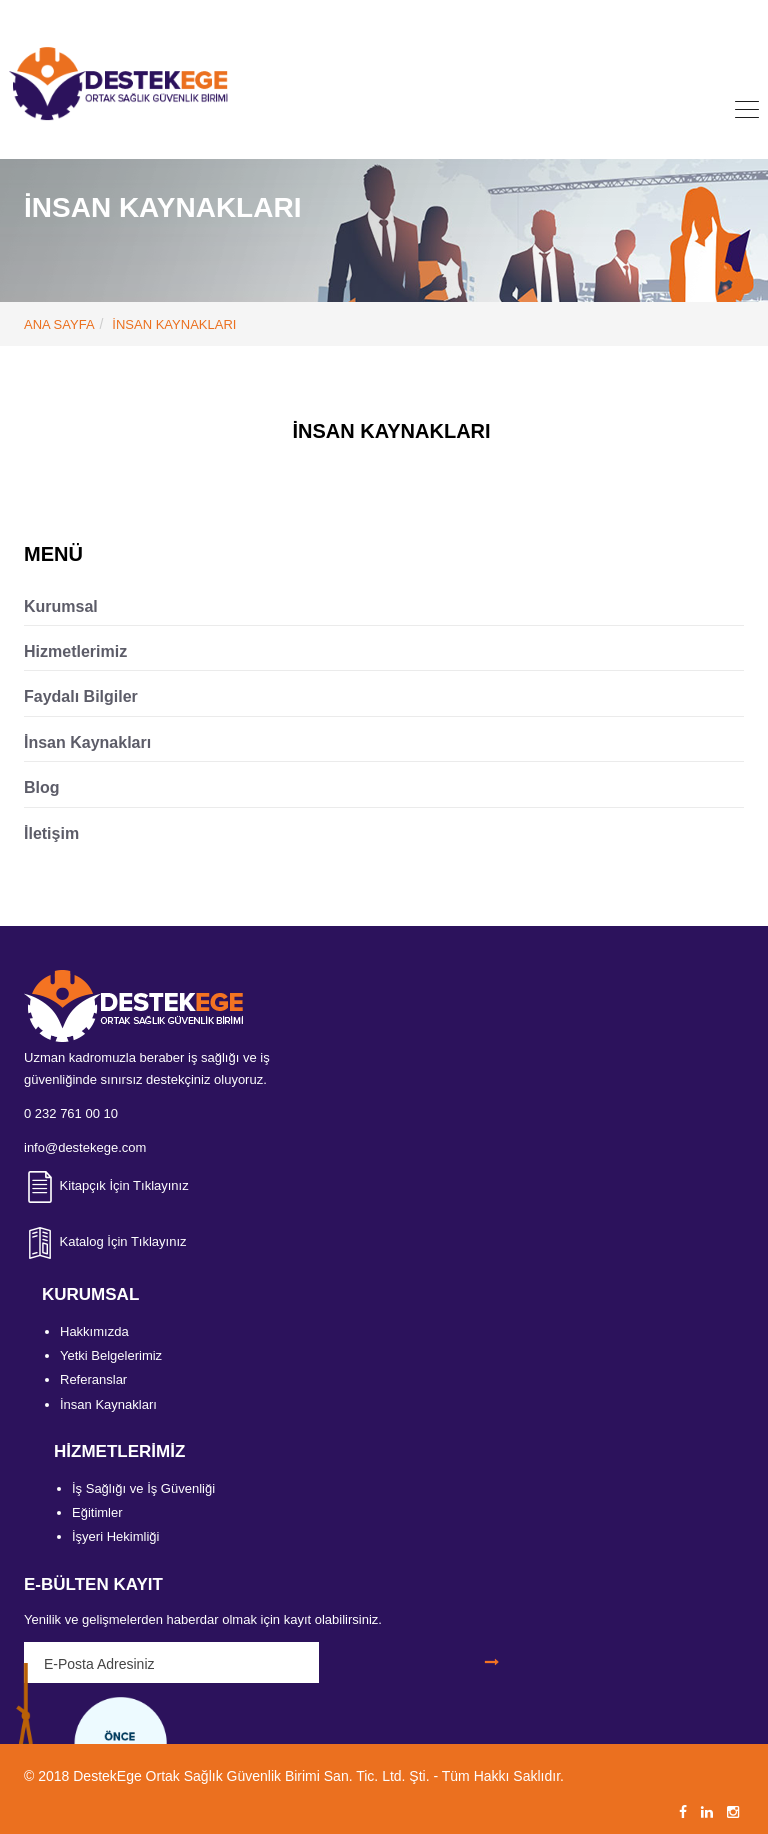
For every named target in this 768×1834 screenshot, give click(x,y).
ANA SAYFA (59, 324)
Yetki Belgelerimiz (111, 1355)
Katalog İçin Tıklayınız (105, 1241)
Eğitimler (97, 1512)
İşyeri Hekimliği (115, 1536)
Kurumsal (61, 606)
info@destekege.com (414, 16)
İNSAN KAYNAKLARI (174, 324)
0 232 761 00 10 (266, 16)
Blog (42, 787)
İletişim (51, 833)
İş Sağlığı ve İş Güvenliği (143, 1488)
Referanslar (93, 1379)
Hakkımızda (94, 1331)
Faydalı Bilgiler (81, 696)
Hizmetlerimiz (75, 651)
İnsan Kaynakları (87, 742)
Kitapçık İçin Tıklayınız (106, 1185)
